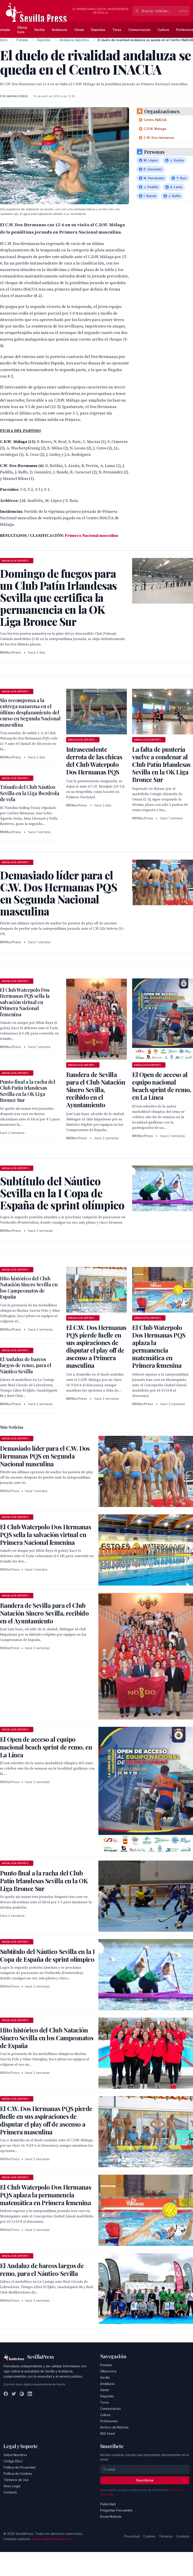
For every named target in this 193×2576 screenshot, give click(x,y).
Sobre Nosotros (15, 2455)
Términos (166, 2536)
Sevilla (39, 30)
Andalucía (59, 30)
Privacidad (132, 2536)
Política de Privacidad (19, 2467)
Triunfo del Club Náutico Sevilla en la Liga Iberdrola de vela (29, 793)
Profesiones (109, 2421)
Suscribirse (144, 2480)
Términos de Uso (16, 2480)
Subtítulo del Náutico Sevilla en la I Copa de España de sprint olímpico (47, 1955)
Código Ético (13, 2461)
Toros (116, 30)
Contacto (10, 2492)
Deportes (98, 30)
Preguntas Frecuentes (116, 2510)
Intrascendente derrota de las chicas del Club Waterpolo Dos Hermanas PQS (94, 760)
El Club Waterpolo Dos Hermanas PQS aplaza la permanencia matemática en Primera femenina (158, 1346)
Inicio (4, 40)
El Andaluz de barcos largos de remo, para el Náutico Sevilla (25, 1365)
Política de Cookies (18, 2473)
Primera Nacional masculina (91, 535)
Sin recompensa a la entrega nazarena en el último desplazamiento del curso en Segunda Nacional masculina (30, 712)
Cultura (163, 30)
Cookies (149, 2536)
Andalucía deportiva (74, 40)
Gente (79, 30)
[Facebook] (6, 2394)
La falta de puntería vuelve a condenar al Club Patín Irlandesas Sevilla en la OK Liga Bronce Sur (161, 764)
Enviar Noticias (110, 2516)
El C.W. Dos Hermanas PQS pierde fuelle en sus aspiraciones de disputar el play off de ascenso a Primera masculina (96, 1346)
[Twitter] (14, 2394)
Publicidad (107, 2504)
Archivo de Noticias (114, 2427)
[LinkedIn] (30, 2394)
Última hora (22, 30)
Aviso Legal (12, 2486)
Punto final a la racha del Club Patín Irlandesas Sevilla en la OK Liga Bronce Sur (27, 1090)
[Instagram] (22, 2394)
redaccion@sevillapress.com (52, 2539)
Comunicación (139, 30)
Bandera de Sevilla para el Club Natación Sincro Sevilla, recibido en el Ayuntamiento (95, 1089)
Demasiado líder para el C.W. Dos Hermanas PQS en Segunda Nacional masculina (45, 1456)
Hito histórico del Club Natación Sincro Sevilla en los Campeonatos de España (29, 1287)
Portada (22, 40)
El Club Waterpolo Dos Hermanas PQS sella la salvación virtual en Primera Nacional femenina (25, 1002)
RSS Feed (107, 2433)
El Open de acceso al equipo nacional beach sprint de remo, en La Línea (161, 1085)
